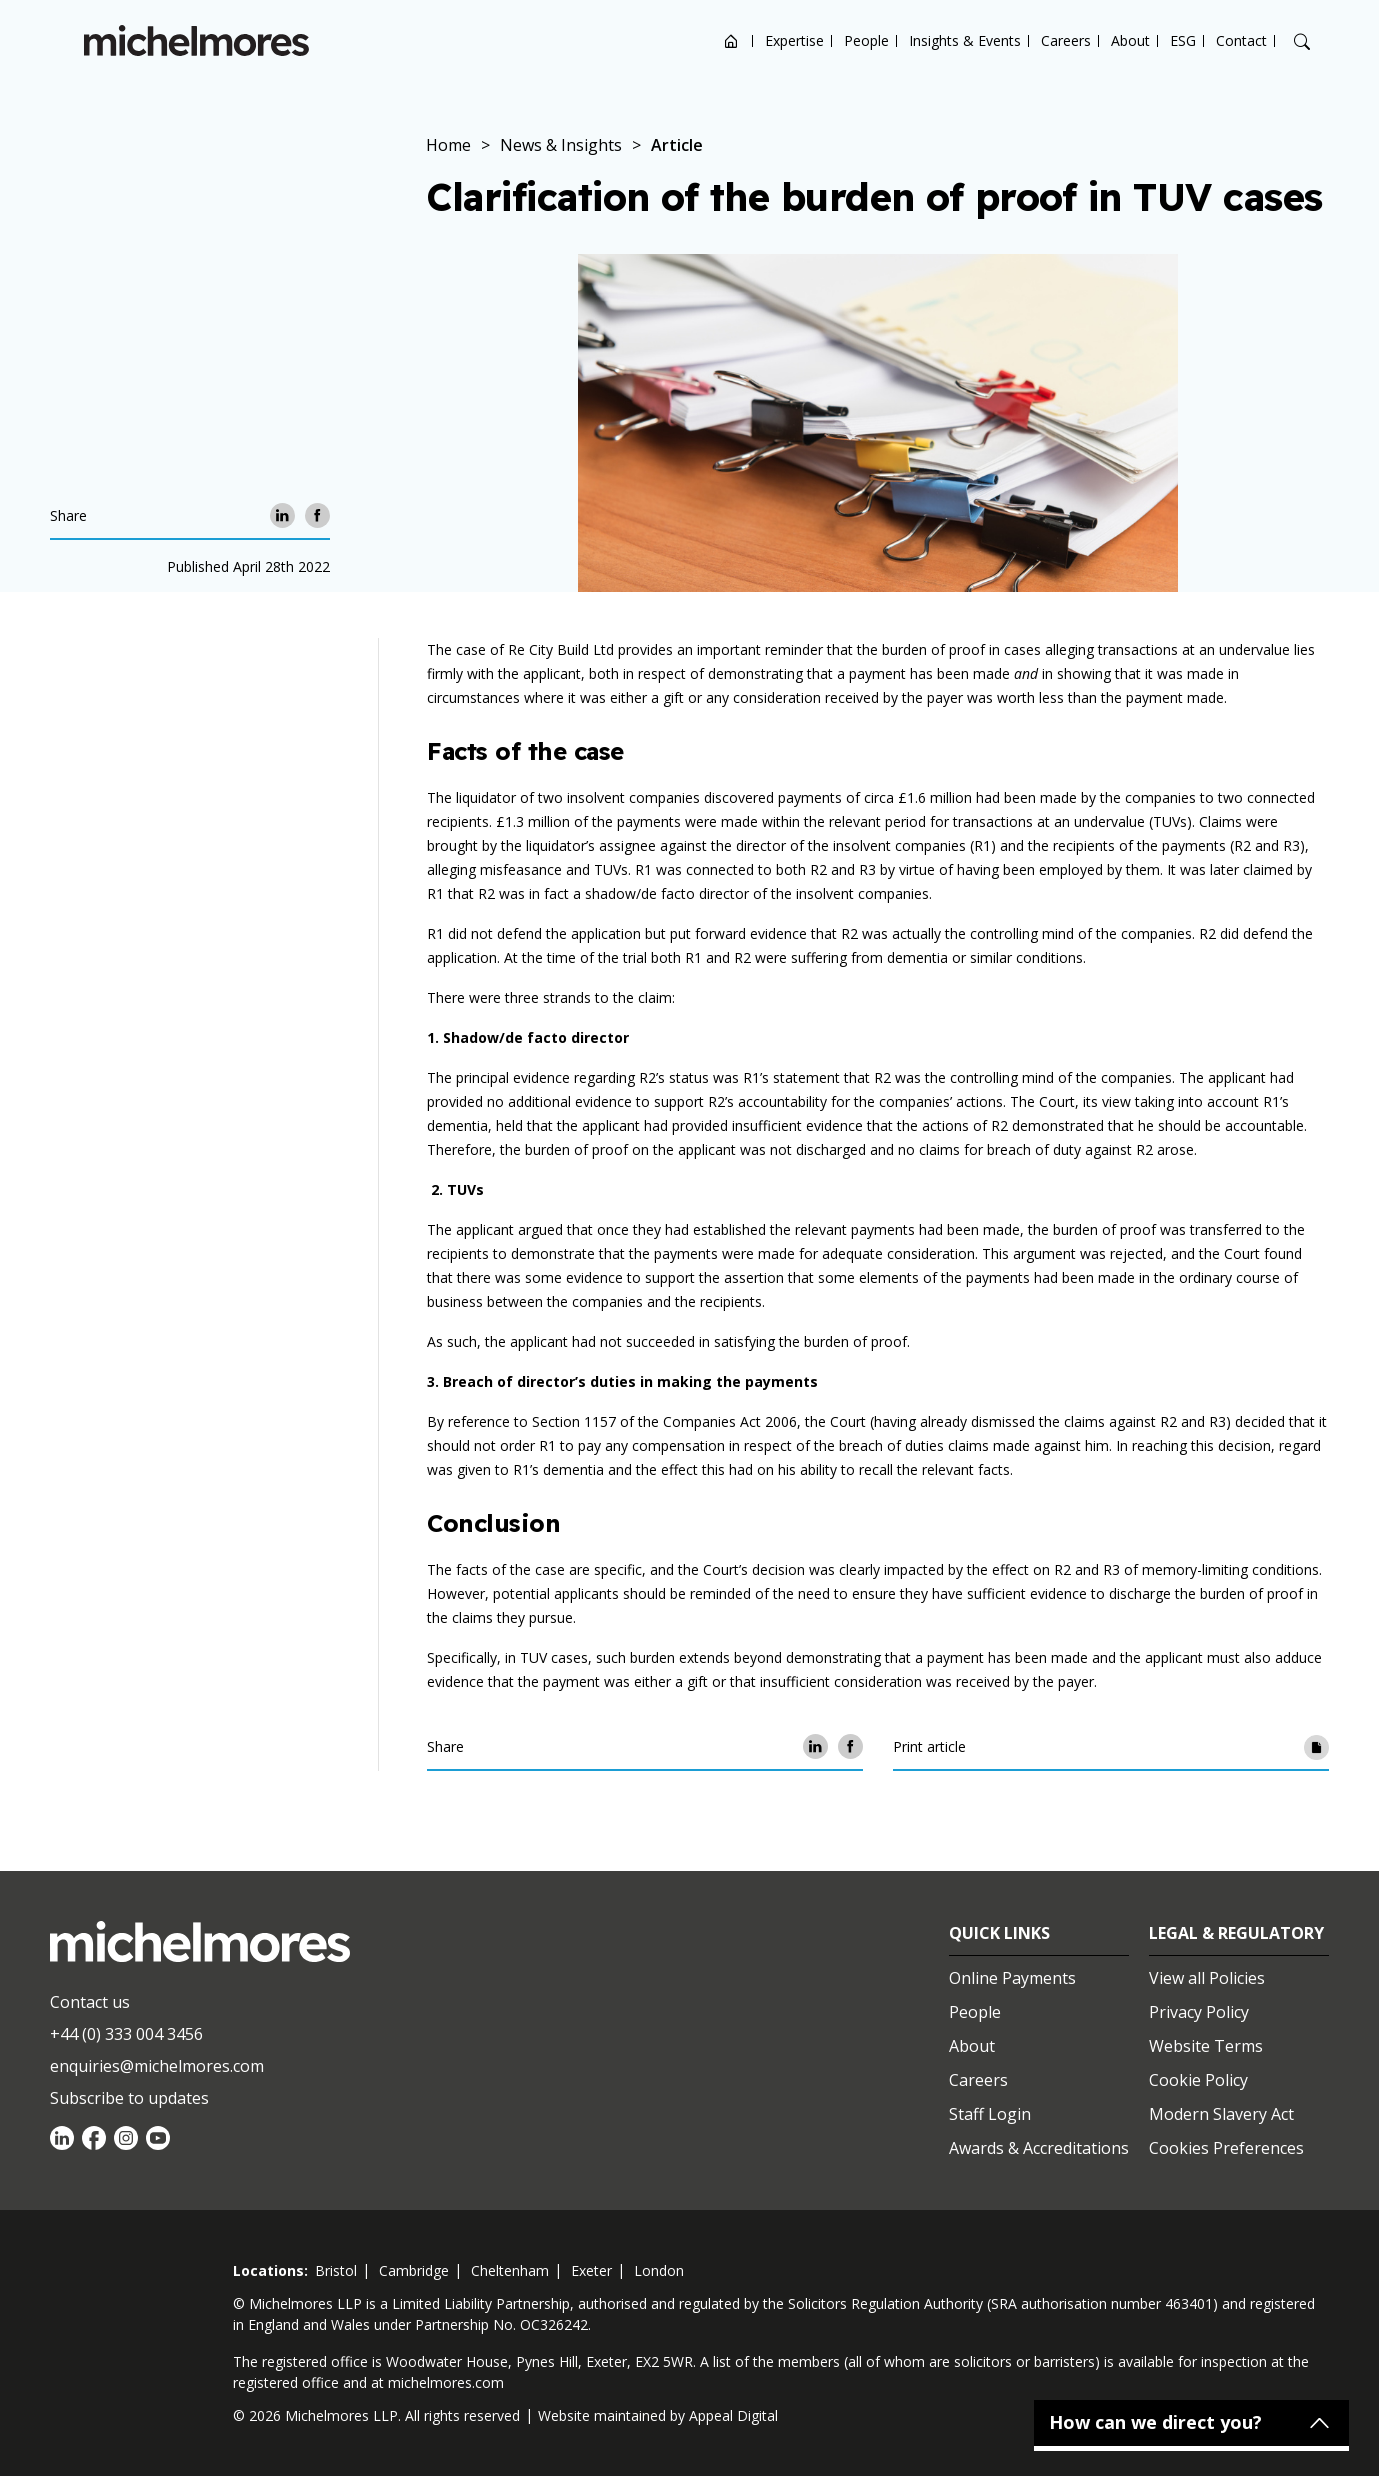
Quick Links (999, 1933)
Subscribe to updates (129, 2098)
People (866, 40)
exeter (591, 2270)
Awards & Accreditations (1039, 2148)
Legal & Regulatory (1236, 1933)
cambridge (414, 2270)
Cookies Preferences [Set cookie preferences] (1226, 2148)
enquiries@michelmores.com (157, 2066)
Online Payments (1012, 1978)
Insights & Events (965, 40)
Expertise (794, 40)
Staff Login (990, 2114)
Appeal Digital (733, 2415)
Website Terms (1206, 2046)
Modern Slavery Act (1221, 2114)
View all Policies (1207, 1978)
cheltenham (510, 2270)
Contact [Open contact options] (1241, 40)
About (1130, 40)
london (659, 2270)
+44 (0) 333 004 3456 (126, 2034)
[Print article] (1316, 1746)
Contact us (90, 2002)
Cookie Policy (1198, 2080)
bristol (336, 2270)
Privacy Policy (1199, 2012)
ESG (1183, 40)
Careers (1066, 40)
